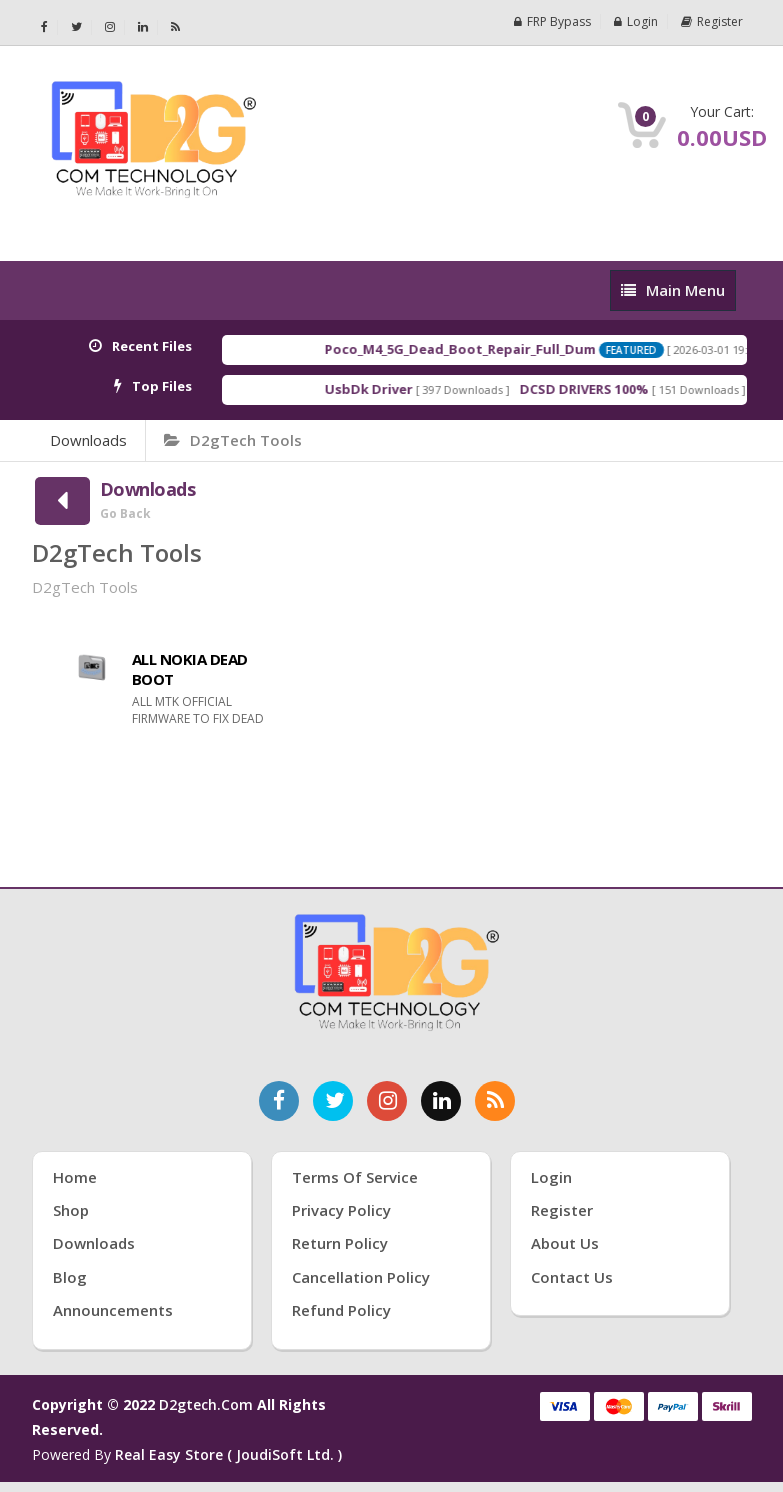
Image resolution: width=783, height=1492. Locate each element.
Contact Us (572, 1277)
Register (712, 21)
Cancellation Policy (361, 1277)
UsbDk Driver (386, 389)
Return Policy (340, 1243)
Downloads (88, 440)
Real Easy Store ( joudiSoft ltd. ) (228, 1454)
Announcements (113, 1310)
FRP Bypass (552, 21)
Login (636, 21)
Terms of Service (355, 1177)
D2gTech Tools (233, 440)
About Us (565, 1243)
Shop (71, 1210)
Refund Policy (341, 1310)
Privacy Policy (341, 1210)
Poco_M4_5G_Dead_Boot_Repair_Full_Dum (477, 349)
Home (75, 1177)
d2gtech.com (208, 1404)
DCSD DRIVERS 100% (601, 389)
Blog (70, 1277)
